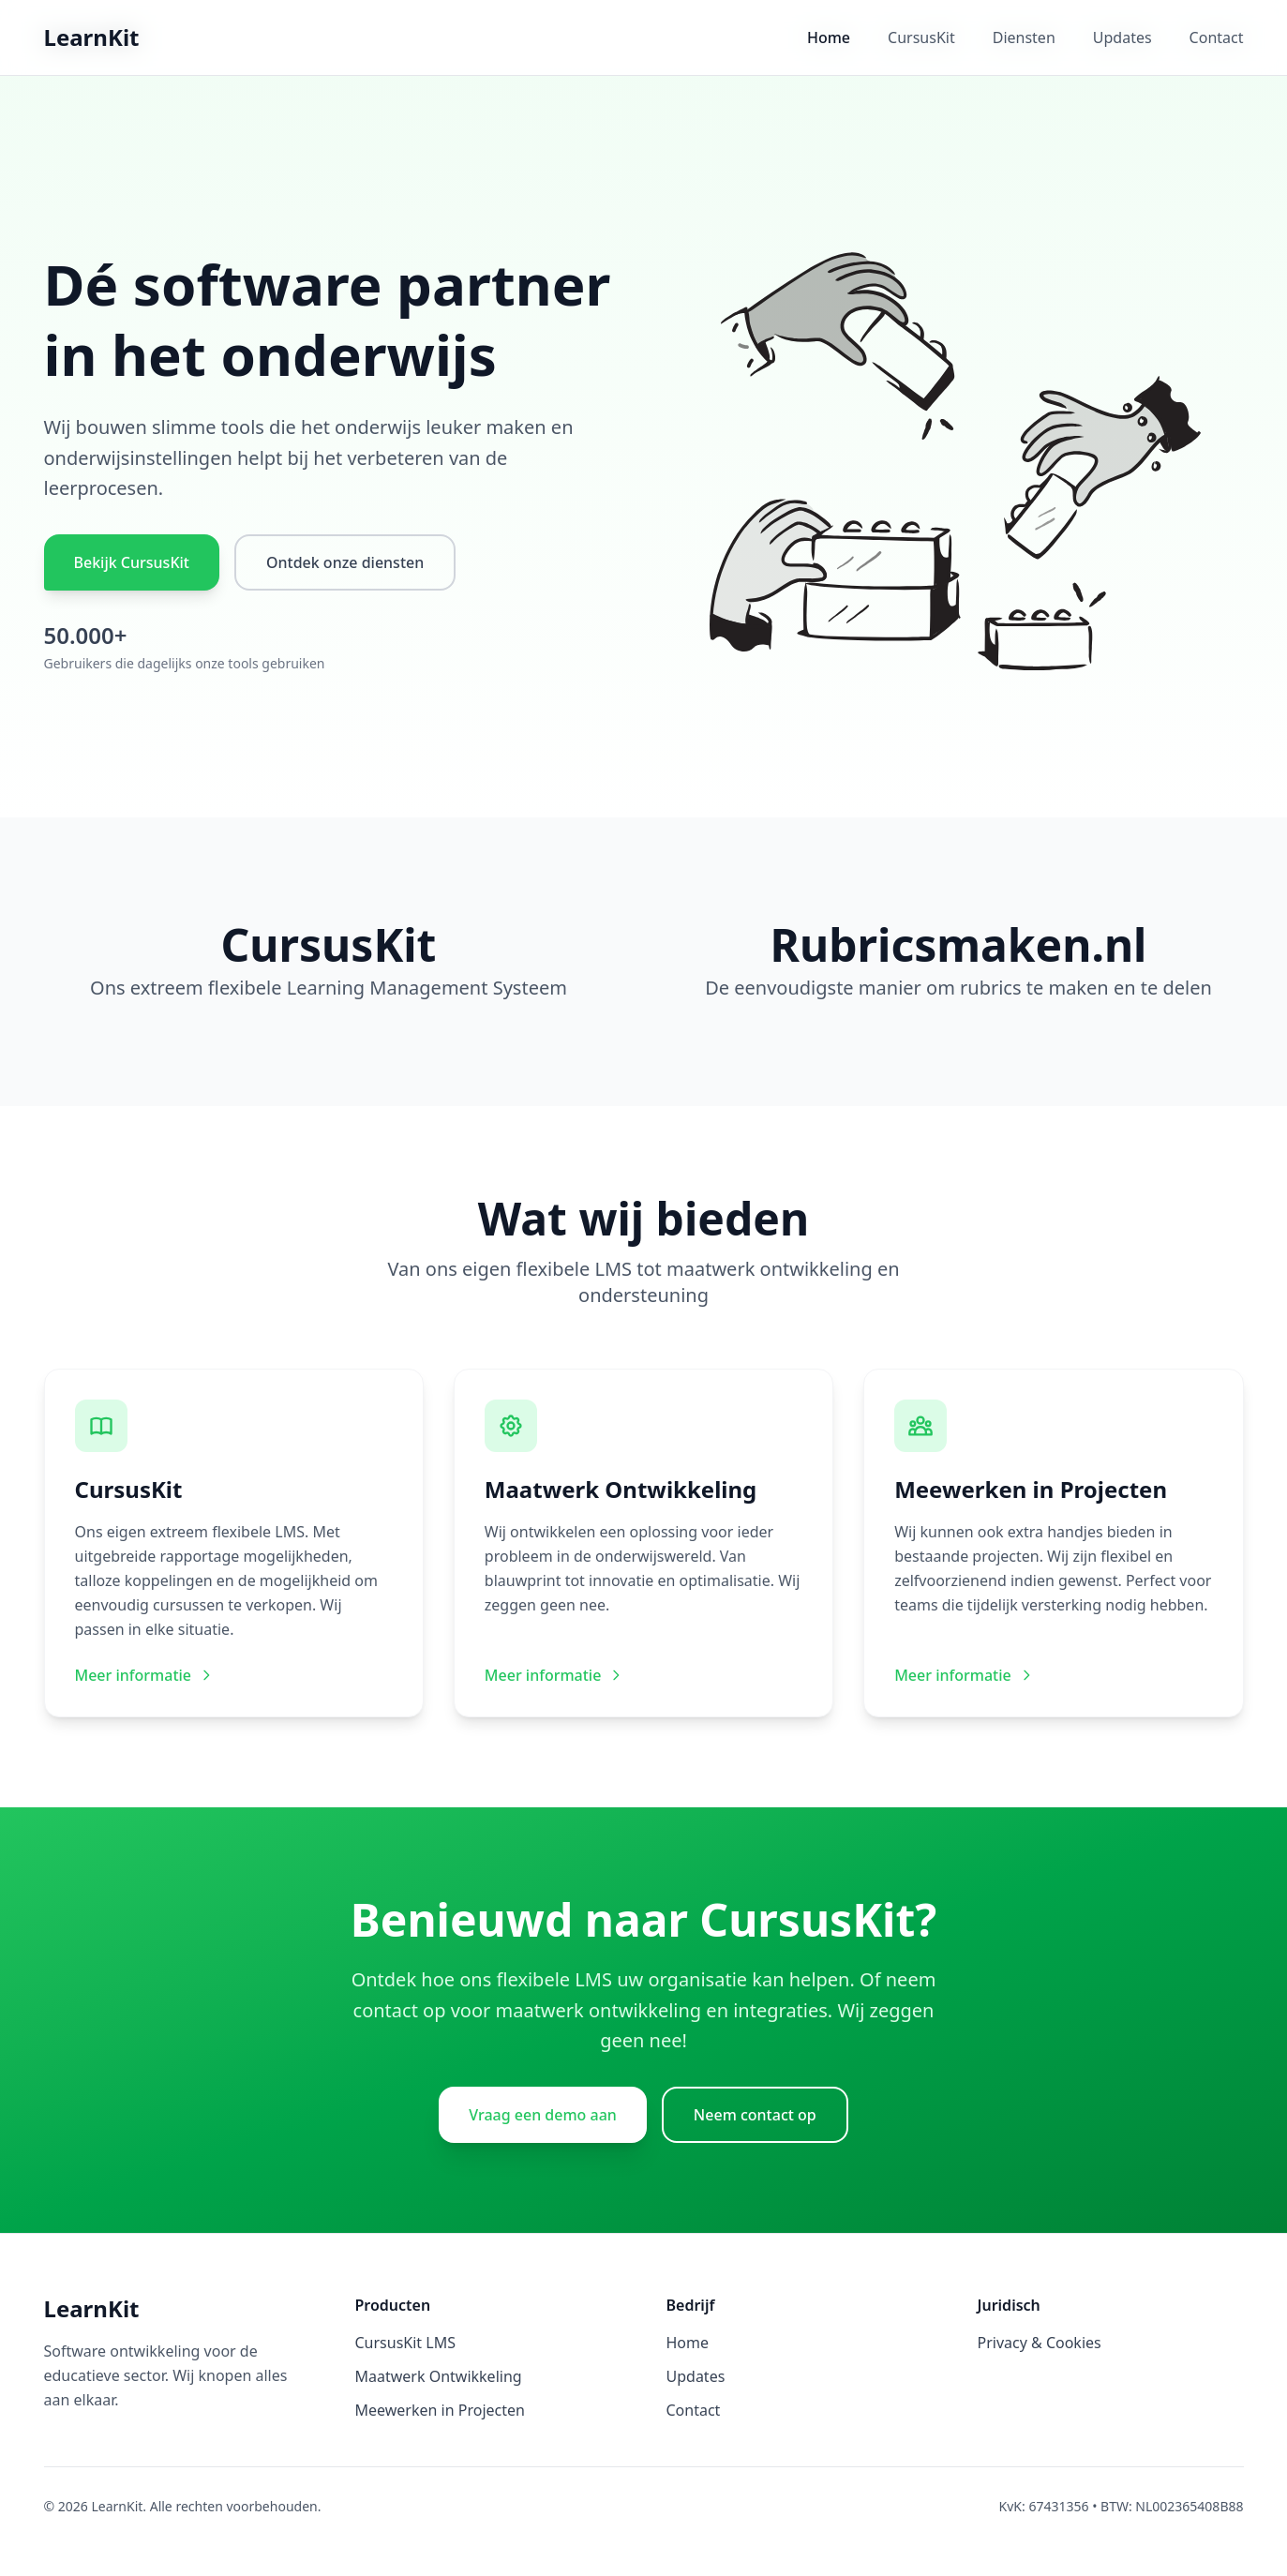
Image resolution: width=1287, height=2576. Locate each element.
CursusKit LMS (405, 2342)
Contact (1217, 37)
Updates (1122, 37)
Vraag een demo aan (543, 2114)
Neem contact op (755, 2114)
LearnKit (92, 37)
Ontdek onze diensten (345, 562)
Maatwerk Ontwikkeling (438, 2376)
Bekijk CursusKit (131, 562)
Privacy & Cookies (1039, 2342)
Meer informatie (145, 1675)
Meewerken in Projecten (440, 2410)
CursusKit (921, 37)
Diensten (1024, 37)
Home (828, 37)
